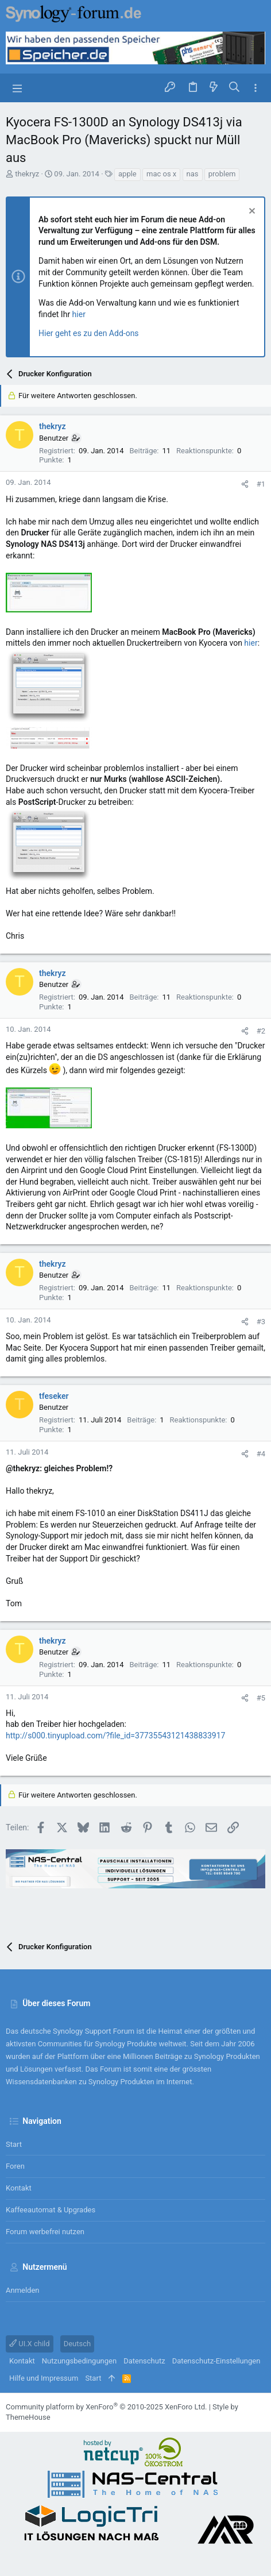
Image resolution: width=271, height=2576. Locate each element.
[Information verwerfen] (250, 212)
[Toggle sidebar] (255, 88)
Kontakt (19, 2188)
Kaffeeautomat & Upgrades (50, 2209)
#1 (261, 484)
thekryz (27, 173)
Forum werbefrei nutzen (45, 2231)
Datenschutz (144, 2361)
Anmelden (23, 2290)
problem (222, 173)
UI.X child (29, 2343)
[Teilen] (245, 484)
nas (193, 173)
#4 (261, 1453)
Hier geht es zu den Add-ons (88, 333)
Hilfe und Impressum (43, 2378)
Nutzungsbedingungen (79, 2361)
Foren (15, 2166)
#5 (261, 1698)
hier (79, 314)
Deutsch (77, 2343)
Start (14, 2144)
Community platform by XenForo (106, 2407)
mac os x (161, 173)
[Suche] (234, 87)
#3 (261, 1321)
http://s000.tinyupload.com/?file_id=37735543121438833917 (115, 1735)
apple (127, 173)
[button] (17, 88)
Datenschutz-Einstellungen (216, 2361)
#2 (261, 1031)
